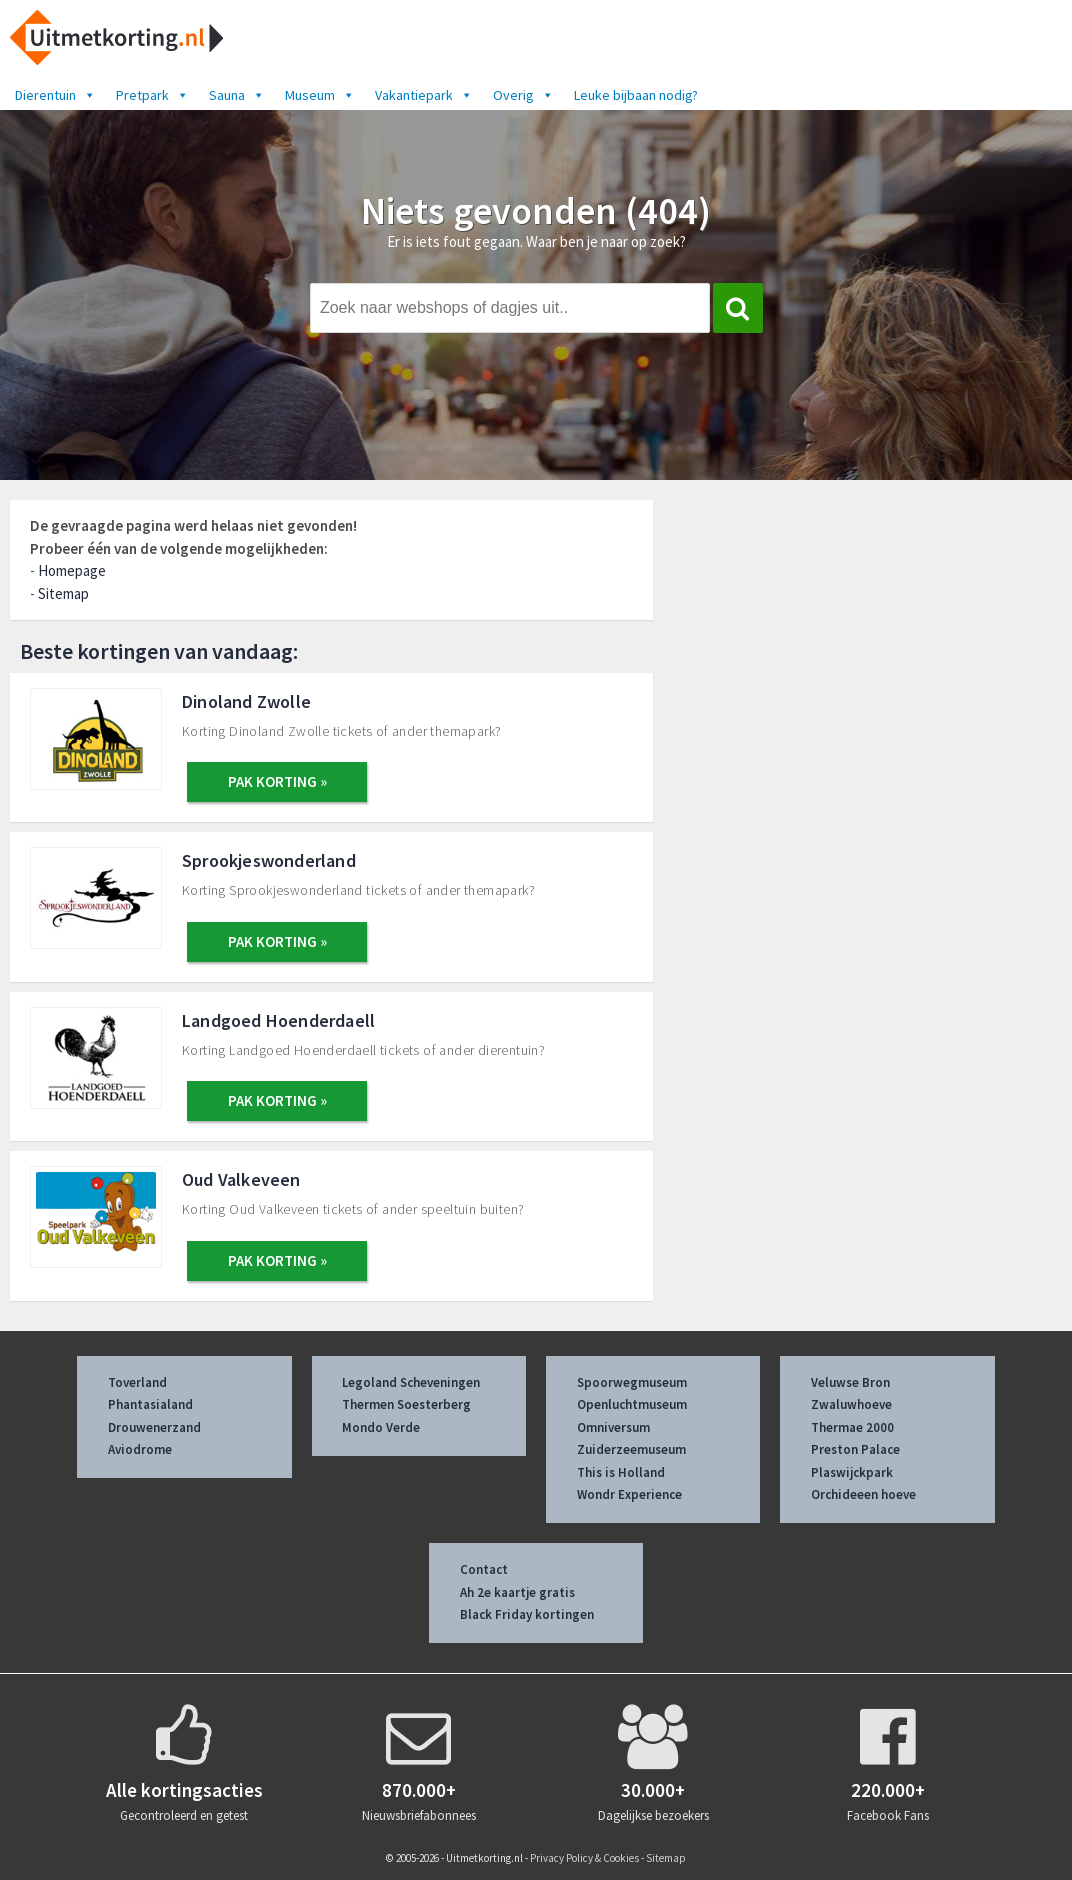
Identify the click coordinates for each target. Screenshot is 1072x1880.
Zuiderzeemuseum (631, 1449)
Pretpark (152, 95)
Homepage (72, 570)
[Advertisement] (874, 647)
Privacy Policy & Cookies (584, 1858)
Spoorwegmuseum (632, 1382)
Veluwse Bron (850, 1382)
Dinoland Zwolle (246, 701)
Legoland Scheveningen (411, 1382)
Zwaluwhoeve (851, 1404)
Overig (523, 95)
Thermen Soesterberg (406, 1404)
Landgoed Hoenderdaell (278, 1020)
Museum (320, 95)
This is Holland (621, 1472)
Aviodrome (140, 1449)
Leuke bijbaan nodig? (636, 95)
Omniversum (613, 1427)
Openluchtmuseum (632, 1404)
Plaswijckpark (852, 1472)
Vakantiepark (424, 95)
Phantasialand (150, 1404)
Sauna (237, 95)
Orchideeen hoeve (863, 1494)
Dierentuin (55, 95)
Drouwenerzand (154, 1427)
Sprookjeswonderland (269, 860)
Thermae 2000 (852, 1427)
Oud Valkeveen (241, 1179)
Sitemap (63, 593)
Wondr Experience (629, 1494)
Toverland (137, 1382)
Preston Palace (855, 1449)
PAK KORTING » (277, 781)
